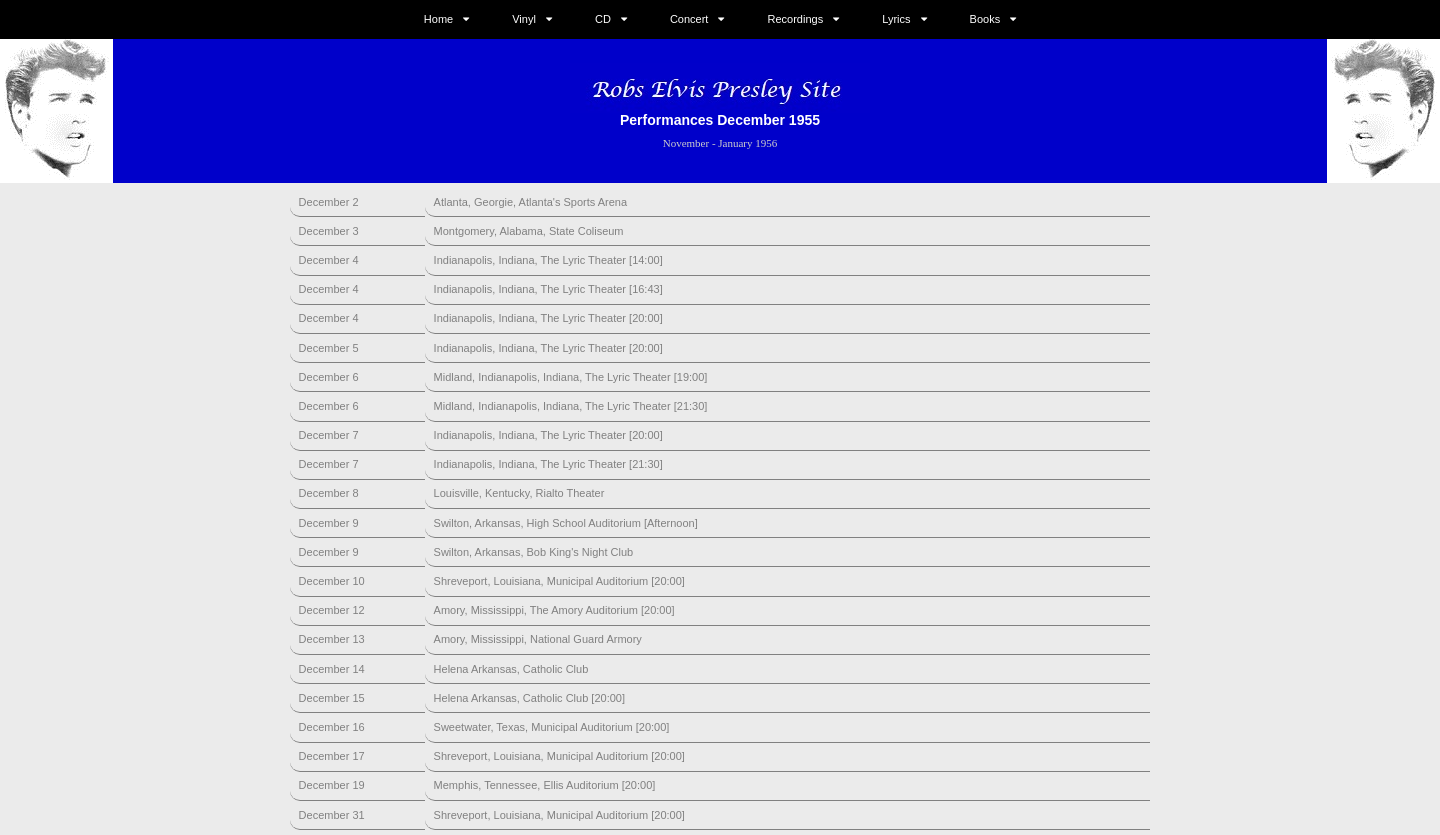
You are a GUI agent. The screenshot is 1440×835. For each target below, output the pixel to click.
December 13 (332, 639)
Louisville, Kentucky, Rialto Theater (519, 493)
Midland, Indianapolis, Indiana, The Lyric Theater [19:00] (571, 377)
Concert (689, 19)
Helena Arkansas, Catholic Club (511, 669)
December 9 (329, 523)
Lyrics (896, 19)
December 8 (329, 493)
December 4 (329, 260)
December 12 (332, 610)
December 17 (332, 756)
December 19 (332, 785)
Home (438, 19)
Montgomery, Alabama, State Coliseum (529, 231)
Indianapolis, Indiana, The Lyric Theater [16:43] (548, 289)
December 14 (332, 669)
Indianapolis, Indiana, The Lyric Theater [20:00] (548, 318)
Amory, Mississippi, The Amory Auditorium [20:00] (554, 610)
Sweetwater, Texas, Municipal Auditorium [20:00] (552, 727)
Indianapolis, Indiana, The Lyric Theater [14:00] (548, 260)
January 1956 (747, 143)
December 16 (332, 727)
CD (603, 19)
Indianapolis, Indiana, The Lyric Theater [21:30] (548, 464)
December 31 (332, 815)
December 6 (329, 377)
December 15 (332, 698)
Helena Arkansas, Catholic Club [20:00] (529, 698)
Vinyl (524, 19)
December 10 (332, 581)
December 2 (329, 202)
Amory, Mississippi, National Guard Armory (538, 639)
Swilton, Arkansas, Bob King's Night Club (534, 552)
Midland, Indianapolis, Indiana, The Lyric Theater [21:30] (571, 406)
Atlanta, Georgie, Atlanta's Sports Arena (531, 202)
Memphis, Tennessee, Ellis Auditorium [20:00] (545, 785)
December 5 (329, 348)
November (686, 143)
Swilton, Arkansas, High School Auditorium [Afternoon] (566, 523)
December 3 (329, 231)
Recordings (796, 19)
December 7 (329, 435)
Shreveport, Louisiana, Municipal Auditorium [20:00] (559, 581)
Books (985, 19)
